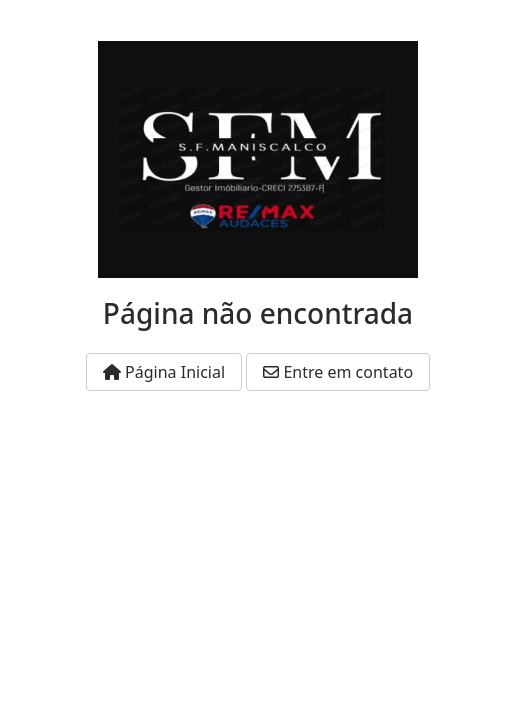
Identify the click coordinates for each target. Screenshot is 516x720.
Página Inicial (164, 372)
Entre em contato (338, 372)
